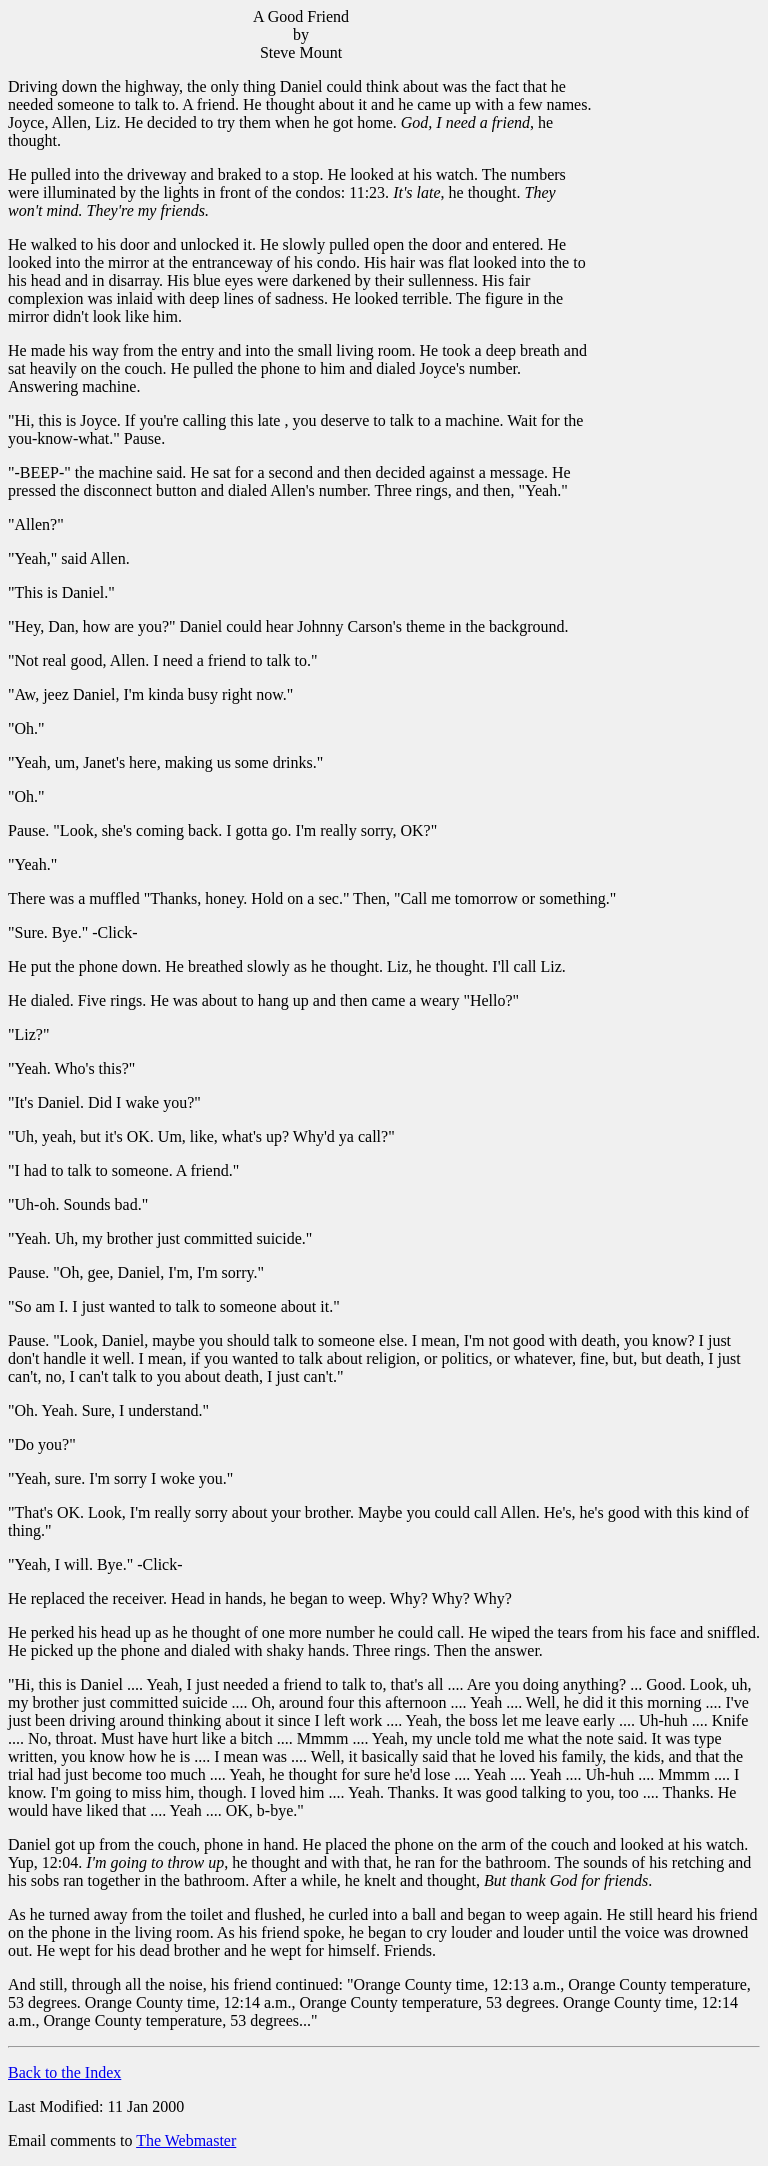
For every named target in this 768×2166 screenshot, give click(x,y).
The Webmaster (186, 2140)
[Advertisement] (677, 311)
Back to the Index (64, 2072)
